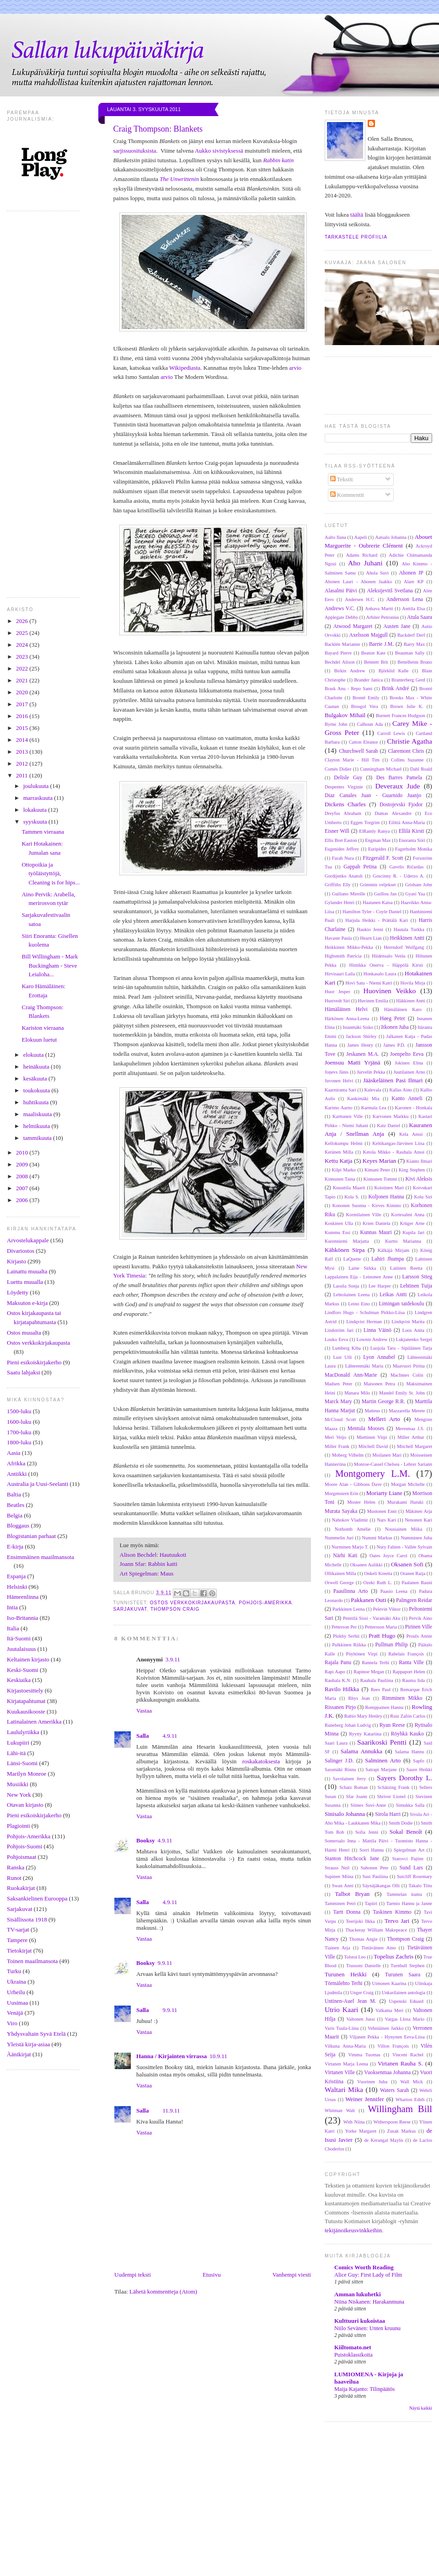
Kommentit (347, 494)
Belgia (14, 1515)
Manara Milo (357, 1392)
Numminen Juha (416, 1537)
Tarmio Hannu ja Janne (409, 1903)
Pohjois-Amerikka (28, 1836)
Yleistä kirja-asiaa (28, 2044)
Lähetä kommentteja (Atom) (163, 2291)
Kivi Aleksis (418, 1179)
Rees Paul (381, 1689)
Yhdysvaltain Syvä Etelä (36, 2033)
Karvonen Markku (391, 1116)
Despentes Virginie (344, 786)
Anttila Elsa (413, 608)
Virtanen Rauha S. (400, 2063)
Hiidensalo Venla (389, 955)
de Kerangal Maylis (383, 2140)
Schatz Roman (353, 1787)
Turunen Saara (402, 1975)
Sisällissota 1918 (27, 1919)
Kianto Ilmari (420, 1161)
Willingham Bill (400, 2108)
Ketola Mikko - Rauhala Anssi (394, 1152)
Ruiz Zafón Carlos (407, 1716)
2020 (22, 692)
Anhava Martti (379, 608)
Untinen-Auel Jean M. (350, 2001)
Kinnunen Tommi (380, 1179)
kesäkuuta (35, 1078)
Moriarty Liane (384, 1493)
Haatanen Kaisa (378, 902)
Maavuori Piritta (409, 1365)
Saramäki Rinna (340, 1769)
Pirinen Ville (418, 1627)
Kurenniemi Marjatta (347, 1241)
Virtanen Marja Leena (346, 2063)
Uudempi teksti (132, 2274)
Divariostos (20, 1250)
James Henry (360, 1045)
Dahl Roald (421, 769)
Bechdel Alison (339, 662)
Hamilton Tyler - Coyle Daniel (372, 911)
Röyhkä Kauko (407, 1734)
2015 (22, 727)
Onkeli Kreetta (378, 1573)
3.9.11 (173, 1659)
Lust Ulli (342, 1357)
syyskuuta (35, 821)
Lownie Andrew (372, 1339)
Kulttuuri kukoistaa (359, 2320)
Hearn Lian (370, 938)
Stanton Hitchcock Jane (352, 1859)
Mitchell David (373, 1446)
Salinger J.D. (339, 1761)
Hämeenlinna (22, 1596)
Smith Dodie (401, 1823)
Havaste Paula (338, 938)
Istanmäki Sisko (358, 1027)
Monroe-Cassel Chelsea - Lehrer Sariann (393, 1464)
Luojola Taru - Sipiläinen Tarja (401, 1348)
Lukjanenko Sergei (414, 1339)
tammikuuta (38, 1137)
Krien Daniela (376, 1223)
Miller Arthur (410, 1437)
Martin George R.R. (383, 1402)
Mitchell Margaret (414, 1446)
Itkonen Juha (395, 1027)
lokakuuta (35, 809)
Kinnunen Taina (340, 1179)
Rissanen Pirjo (340, 1707)
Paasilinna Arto (350, 1591)
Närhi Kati (345, 1556)
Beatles (15, 1504)
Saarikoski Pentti (382, 1742)
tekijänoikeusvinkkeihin (353, 2230)
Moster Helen (361, 1502)
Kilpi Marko (344, 1169)
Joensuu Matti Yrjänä (352, 1062)
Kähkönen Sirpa (344, 1249)
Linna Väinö (377, 1330)
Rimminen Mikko (402, 1698)
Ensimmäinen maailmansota (40, 1557)
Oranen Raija (412, 1573)
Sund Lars (411, 1868)
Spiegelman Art (409, 1849)
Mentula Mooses (366, 1429)
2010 (22, 1152)
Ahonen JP (411, 573)
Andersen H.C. (360, 599)
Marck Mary (338, 1402)
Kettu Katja (339, 1160)
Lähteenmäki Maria (364, 1365)
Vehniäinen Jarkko (385, 2028)
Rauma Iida (413, 1680)
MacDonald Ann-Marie (351, 1375)
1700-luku (19, 1432)
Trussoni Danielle (363, 1965)
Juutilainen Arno (409, 1072)
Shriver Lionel (391, 1796)
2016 (22, 716)
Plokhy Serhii (346, 1636)
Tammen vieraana (42, 831)
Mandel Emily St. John (402, 1392)
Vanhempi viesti (292, 2274)
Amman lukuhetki (357, 2294)
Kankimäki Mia (363, 1098)
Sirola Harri (388, 1814)
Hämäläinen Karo (403, 1009)
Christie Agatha (409, 741)
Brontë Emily (366, 697)
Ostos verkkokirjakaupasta (38, 1342)
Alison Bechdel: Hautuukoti (153, 1554)
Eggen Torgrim (365, 822)
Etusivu (212, 2274)
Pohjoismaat (21, 1856)
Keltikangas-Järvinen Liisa (398, 1143)
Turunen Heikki (346, 1974)
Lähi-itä (16, 1753)
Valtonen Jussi (361, 2019)
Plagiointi (18, 1825)
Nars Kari (386, 1519)
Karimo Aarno (339, 1107)
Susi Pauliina (375, 1876)
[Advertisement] (219, 2509)
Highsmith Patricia (343, 955)
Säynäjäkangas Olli (381, 1885)
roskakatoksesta (261, 1761)
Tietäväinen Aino (378, 1947)
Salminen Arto (383, 1760)
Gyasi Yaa (415, 893)
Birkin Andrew (349, 670)
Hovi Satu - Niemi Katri (369, 982)
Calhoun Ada (370, 724)
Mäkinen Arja (419, 1511)
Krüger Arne (412, 1223)
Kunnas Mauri (375, 1232)
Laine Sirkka (362, 1268)
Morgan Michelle (408, 1484)
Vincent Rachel (407, 2054)
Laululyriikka (23, 1732)
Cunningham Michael (381, 769)
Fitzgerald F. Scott (383, 858)
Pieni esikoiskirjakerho (34, 1362)
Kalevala (372, 1089)
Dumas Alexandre (393, 813)
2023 (22, 656)
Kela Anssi (411, 1134)
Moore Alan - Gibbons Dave (353, 1484)
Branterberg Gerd (408, 679)
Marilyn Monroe (26, 1773)
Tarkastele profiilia (356, 237)
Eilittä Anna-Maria (407, 822)
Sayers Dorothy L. (404, 1778)
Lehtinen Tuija (416, 1286)
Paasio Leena (393, 1591)
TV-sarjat (18, 1929)
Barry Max (414, 644)
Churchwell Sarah (358, 751)
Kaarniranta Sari (340, 1089)
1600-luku (19, 1421)
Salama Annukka (361, 1751)
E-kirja (15, 1546)
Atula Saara (419, 617)
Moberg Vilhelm (348, 1455)
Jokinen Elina (409, 1062)
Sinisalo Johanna (345, 1813)
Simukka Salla (410, 1805)
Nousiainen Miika (404, 1529)
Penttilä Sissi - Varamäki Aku (371, 1618)
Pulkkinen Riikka (349, 1644)
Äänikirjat (19, 2054)
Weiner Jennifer (364, 2099)
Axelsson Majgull (368, 635)
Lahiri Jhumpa (387, 1259)
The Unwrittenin (179, 179)
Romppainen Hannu (384, 1707)
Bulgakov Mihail (345, 715)
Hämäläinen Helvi (346, 1009)
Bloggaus (18, 1525)
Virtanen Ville (340, 2073)
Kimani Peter (377, 1169)
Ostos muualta (24, 1332)
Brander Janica (368, 679)
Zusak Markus (401, 2131)
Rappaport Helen (408, 1671)
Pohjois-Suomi (24, 1846)
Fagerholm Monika (413, 849)
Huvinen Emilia (373, 1000)
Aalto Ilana (335, 537)
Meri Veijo (335, 1437)
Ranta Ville (411, 1663)
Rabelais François (406, 1653)
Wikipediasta (184, 367)
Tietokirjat (19, 1950)
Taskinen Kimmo (392, 1912)
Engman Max (378, 840)
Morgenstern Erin (341, 1493)
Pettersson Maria (381, 1626)
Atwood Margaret (352, 626)
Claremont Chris (406, 751)
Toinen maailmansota (32, 1961)
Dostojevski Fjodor (401, 805)
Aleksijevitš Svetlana (389, 591)
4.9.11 (169, 1735)
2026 (22, 620)
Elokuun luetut (39, 1039)
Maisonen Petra (379, 1383)
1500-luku (19, 1411)
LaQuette (352, 1258)
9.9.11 (164, 1962)
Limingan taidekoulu (401, 1304)
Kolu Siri (423, 1196)
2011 (22, 775)
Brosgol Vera (364, 706)
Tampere (17, 1940)
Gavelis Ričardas (406, 866)
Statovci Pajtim (407, 1858)
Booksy (145, 1840)
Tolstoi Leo (355, 1956)
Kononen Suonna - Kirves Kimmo (366, 1205)
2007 (22, 1188)
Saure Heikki (419, 1769)
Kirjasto (16, 1261)
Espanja (16, 1576)
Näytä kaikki (420, 2408)
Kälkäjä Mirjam (393, 1250)
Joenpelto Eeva (406, 1054)
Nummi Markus (377, 1537)
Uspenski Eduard (406, 2001)
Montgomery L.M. (372, 1473)
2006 (22, 1200)
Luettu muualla (25, 1281)
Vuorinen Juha (372, 2081)
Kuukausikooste (26, 1711)
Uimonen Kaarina (389, 1983)
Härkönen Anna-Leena (347, 1018)
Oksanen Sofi (407, 1564)
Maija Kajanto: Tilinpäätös (364, 2389)
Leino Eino (359, 1303)
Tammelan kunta (404, 1894)
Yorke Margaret (360, 2131)
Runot (14, 1877)
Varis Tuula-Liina (342, 2028)
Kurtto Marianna (403, 1241)
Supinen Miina (339, 1876)
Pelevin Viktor (387, 1609)
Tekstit (341, 479)
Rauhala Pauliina (376, 1680)
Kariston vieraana (42, 1027)
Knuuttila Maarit (349, 1187)
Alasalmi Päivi (341, 591)
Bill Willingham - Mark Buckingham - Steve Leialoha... (49, 965)
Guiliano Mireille (348, 893)
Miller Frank (337, 1446)
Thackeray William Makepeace (376, 1929)
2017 (22, 704)
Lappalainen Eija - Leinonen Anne (359, 1276)
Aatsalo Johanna (391, 537)
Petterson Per (344, 1626)
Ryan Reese (392, 1725)
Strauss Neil (337, 1867)
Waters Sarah (394, 2090)
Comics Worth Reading (364, 2267)
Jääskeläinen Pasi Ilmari (393, 1080)
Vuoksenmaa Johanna (387, 2073)
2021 (22, 680)
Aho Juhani (365, 563)
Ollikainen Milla (340, 1573)
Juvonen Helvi (339, 1080)
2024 (22, 644)
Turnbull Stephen (407, 1965)
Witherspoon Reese (391, 2121)
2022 (22, 668)
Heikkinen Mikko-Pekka (349, 947)
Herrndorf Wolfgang (404, 947)
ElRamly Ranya (374, 831)
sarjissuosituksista (134, 150)
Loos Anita (413, 1330)
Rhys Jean (359, 1698)
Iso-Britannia (22, 1617)
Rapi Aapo (335, 1671)
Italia (13, 1628)
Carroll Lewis (391, 733)
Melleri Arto (384, 1419)
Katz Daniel (388, 1125)
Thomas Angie (363, 1939)
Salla (142, 1735)
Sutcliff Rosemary (414, 1876)
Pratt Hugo (382, 1635)
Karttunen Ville (347, 1116)
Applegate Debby (341, 617)
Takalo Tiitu (420, 1885)
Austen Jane (396, 626)
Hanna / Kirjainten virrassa (171, 2056)
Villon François (393, 2046)
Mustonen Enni (382, 1511)
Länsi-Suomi (22, 1763)
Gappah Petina (360, 867)
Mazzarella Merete (407, 1410)
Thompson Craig (175, 1609)
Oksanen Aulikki (366, 1564)
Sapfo (418, 1760)
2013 (22, 751)
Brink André (395, 689)
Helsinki (17, 1586)
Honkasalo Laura (380, 973)
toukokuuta (37, 1090)
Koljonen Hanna (386, 1197)
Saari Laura (336, 1743)
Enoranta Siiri (412, 840)
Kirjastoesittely (25, 1690)
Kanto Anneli (406, 1099)
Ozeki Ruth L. (378, 1582)
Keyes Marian (379, 1160)
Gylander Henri (339, 902)
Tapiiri (370, 1903)
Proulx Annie (419, 1636)
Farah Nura (343, 858)
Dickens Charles (345, 804)
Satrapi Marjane (380, 1769)
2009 (22, 1164)
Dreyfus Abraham (343, 813)
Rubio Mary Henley (363, 1716)
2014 (22, 739)
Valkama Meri (389, 2010)
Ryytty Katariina (365, 1733)
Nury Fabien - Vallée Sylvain (404, 1546)
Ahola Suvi (377, 572)
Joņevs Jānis (336, 1072)
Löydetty (17, 1292)
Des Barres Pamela (399, 778)
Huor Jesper (337, 991)
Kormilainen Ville (363, 1214)
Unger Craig (362, 1992)
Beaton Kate (373, 652)
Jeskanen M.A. (362, 1054)
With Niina (354, 2121)
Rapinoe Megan (368, 1671)
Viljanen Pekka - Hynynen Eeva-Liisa (386, 2036)
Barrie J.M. (381, 644)
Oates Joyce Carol (388, 1555)
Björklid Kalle (394, 670)
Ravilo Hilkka (342, 1689)
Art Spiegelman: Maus (147, 1573)
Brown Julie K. (406, 706)
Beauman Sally (410, 652)
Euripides (377, 849)
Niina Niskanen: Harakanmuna (369, 2302)
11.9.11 (171, 2110)
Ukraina (16, 1981)
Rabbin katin (278, 160)
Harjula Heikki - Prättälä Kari (376, 920)
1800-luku (19, 1442)
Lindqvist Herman (364, 1321)
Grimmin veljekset (378, 884)
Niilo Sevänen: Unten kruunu (367, 2328)
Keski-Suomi (22, 1669)
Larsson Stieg (417, 1277)
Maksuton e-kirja (27, 1302)
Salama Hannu (409, 1751)
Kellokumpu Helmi (344, 1143)
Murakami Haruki (405, 1502)
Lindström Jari (339, 1330)
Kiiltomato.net (352, 2347)
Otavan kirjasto (25, 1804)
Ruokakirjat (21, 1887)
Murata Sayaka (341, 1511)
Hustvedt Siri (337, 1000)
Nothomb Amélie (353, 1529)
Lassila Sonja (346, 1285)
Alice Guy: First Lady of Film (368, 2275)
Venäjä (15, 2012)
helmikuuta (37, 1126)
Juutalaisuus (21, 1648)
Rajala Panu (338, 1663)
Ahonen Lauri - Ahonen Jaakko (358, 581)
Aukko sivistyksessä (219, 150)
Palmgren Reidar (414, 1600)
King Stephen (412, 1169)
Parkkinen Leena (348, 1609)
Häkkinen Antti (410, 1000)
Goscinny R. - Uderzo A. (398, 875)
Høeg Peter (392, 1019)
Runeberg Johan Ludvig (348, 1725)
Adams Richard (361, 555)
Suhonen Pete (374, 1867)
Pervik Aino (420, 1618)
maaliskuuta (38, 1114)
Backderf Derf (411, 635)
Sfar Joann (356, 1796)
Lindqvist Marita (407, 1321)
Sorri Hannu (371, 1849)
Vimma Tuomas (364, 2054)
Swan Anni (342, 1885)
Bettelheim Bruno (414, 662)
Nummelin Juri (339, 1537)
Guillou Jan (385, 893)
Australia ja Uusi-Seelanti (37, 1483)
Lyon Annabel (379, 1357)
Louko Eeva (336, 1339)
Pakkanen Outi (368, 1600)
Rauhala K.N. (338, 1680)
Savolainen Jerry (349, 1778)
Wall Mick (411, 2081)
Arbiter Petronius (382, 617)
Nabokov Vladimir (350, 1519)
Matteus (372, 1410)
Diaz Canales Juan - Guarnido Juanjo (373, 795)
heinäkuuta (37, 1066)
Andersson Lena (404, 599)
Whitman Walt (340, 2110)
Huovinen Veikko (389, 991)
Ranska (15, 1867)
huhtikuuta (36, 1102)
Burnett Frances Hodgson (400, 715)
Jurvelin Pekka (371, 1072)
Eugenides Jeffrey (342, 849)
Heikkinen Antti (407, 938)
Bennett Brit (376, 662)
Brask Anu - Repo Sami (349, 688)
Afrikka (16, 1463)
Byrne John (336, 724)
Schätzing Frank (394, 1787)
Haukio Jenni (370, 929)
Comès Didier (338, 769)
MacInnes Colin (407, 1375)
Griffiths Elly (338, 884)
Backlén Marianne (342, 644)
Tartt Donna (346, 1912)
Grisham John (418, 884)
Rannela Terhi (375, 1662)
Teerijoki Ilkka (360, 1921)
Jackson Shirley (361, 1036)
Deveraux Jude (397, 786)
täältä (356, 214)
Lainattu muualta (27, 1271)
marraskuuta (38, 797)
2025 (22, 632)
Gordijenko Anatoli (344, 875)
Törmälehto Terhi (344, 1983)
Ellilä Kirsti (411, 831)
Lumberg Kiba (346, 1348)
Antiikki (17, 1473)
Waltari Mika (344, 2089)
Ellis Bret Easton (341, 840)
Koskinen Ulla (339, 1223)
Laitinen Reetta (406, 1268)
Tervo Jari (397, 1920)
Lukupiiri (18, 1742)
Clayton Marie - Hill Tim (352, 759)
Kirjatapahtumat (26, 1701)
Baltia (14, 1494)
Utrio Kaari (341, 2009)
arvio (295, 367)
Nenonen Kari (418, 1519)
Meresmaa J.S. (410, 1428)
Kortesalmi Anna (407, 1214)
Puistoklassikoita (353, 2355)
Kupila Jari (413, 1232)
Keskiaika (19, 1680)
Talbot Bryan (352, 1893)
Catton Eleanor (363, 742)
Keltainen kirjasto (28, 1659)
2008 (22, 1176)
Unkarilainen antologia (404, 1992)
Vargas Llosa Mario (404, 2019)
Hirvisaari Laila (340, 973)
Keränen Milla (339, 1152)
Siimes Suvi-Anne (368, 1805)
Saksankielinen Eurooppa (37, 1898)
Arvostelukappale (28, 1240)
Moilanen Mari (387, 1455)
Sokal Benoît (406, 1831)
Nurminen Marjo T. (350, 1546)
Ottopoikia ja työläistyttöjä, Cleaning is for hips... (50, 873)
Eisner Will (337, 831)
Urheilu (16, 1992)
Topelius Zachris (393, 1956)
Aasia (14, 1452)
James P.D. (394, 1045)
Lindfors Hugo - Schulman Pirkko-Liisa (365, 1312)
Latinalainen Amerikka (34, 1721)
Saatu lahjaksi (23, 1372)
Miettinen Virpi (372, 1437)
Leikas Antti (393, 1295)
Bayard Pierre (338, 652)
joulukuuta (36, 785)
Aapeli (360, 537)
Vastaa (144, 1710)
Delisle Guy (348, 778)
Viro (12, 2023)
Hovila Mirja (413, 982)
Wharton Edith (410, 2099)
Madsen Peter (339, 1383)
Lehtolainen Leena (351, 1294)
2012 (22, 763)
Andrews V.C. (340, 609)
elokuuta (34, 1054)
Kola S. (351, 1196)
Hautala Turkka (409, 929)
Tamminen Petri (340, 1903)
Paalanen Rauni (417, 1582)
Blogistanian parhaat (31, 1536)
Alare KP (413, 581)
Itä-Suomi (19, 1638)
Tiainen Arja (337, 1947)
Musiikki (17, 1784)
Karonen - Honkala (413, 1107)
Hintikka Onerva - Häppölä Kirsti (386, 965)
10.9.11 (218, 2056)
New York (19, 1794)
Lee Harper (380, 1285)
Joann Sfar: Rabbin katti (148, 1563)
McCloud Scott (340, 1419)
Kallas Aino (400, 1089)
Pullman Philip (391, 1645)
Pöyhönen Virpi (362, 1653)
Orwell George (339, 1582)
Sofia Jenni (366, 1832)
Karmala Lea (373, 1107)
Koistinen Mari (389, 1187)
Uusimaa (17, 2002)
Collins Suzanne (407, 759)
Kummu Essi (337, 1232)
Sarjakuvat (19, 1908)
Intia (12, 1607)
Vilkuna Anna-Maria (345, 2046)
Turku (14, 1971)
